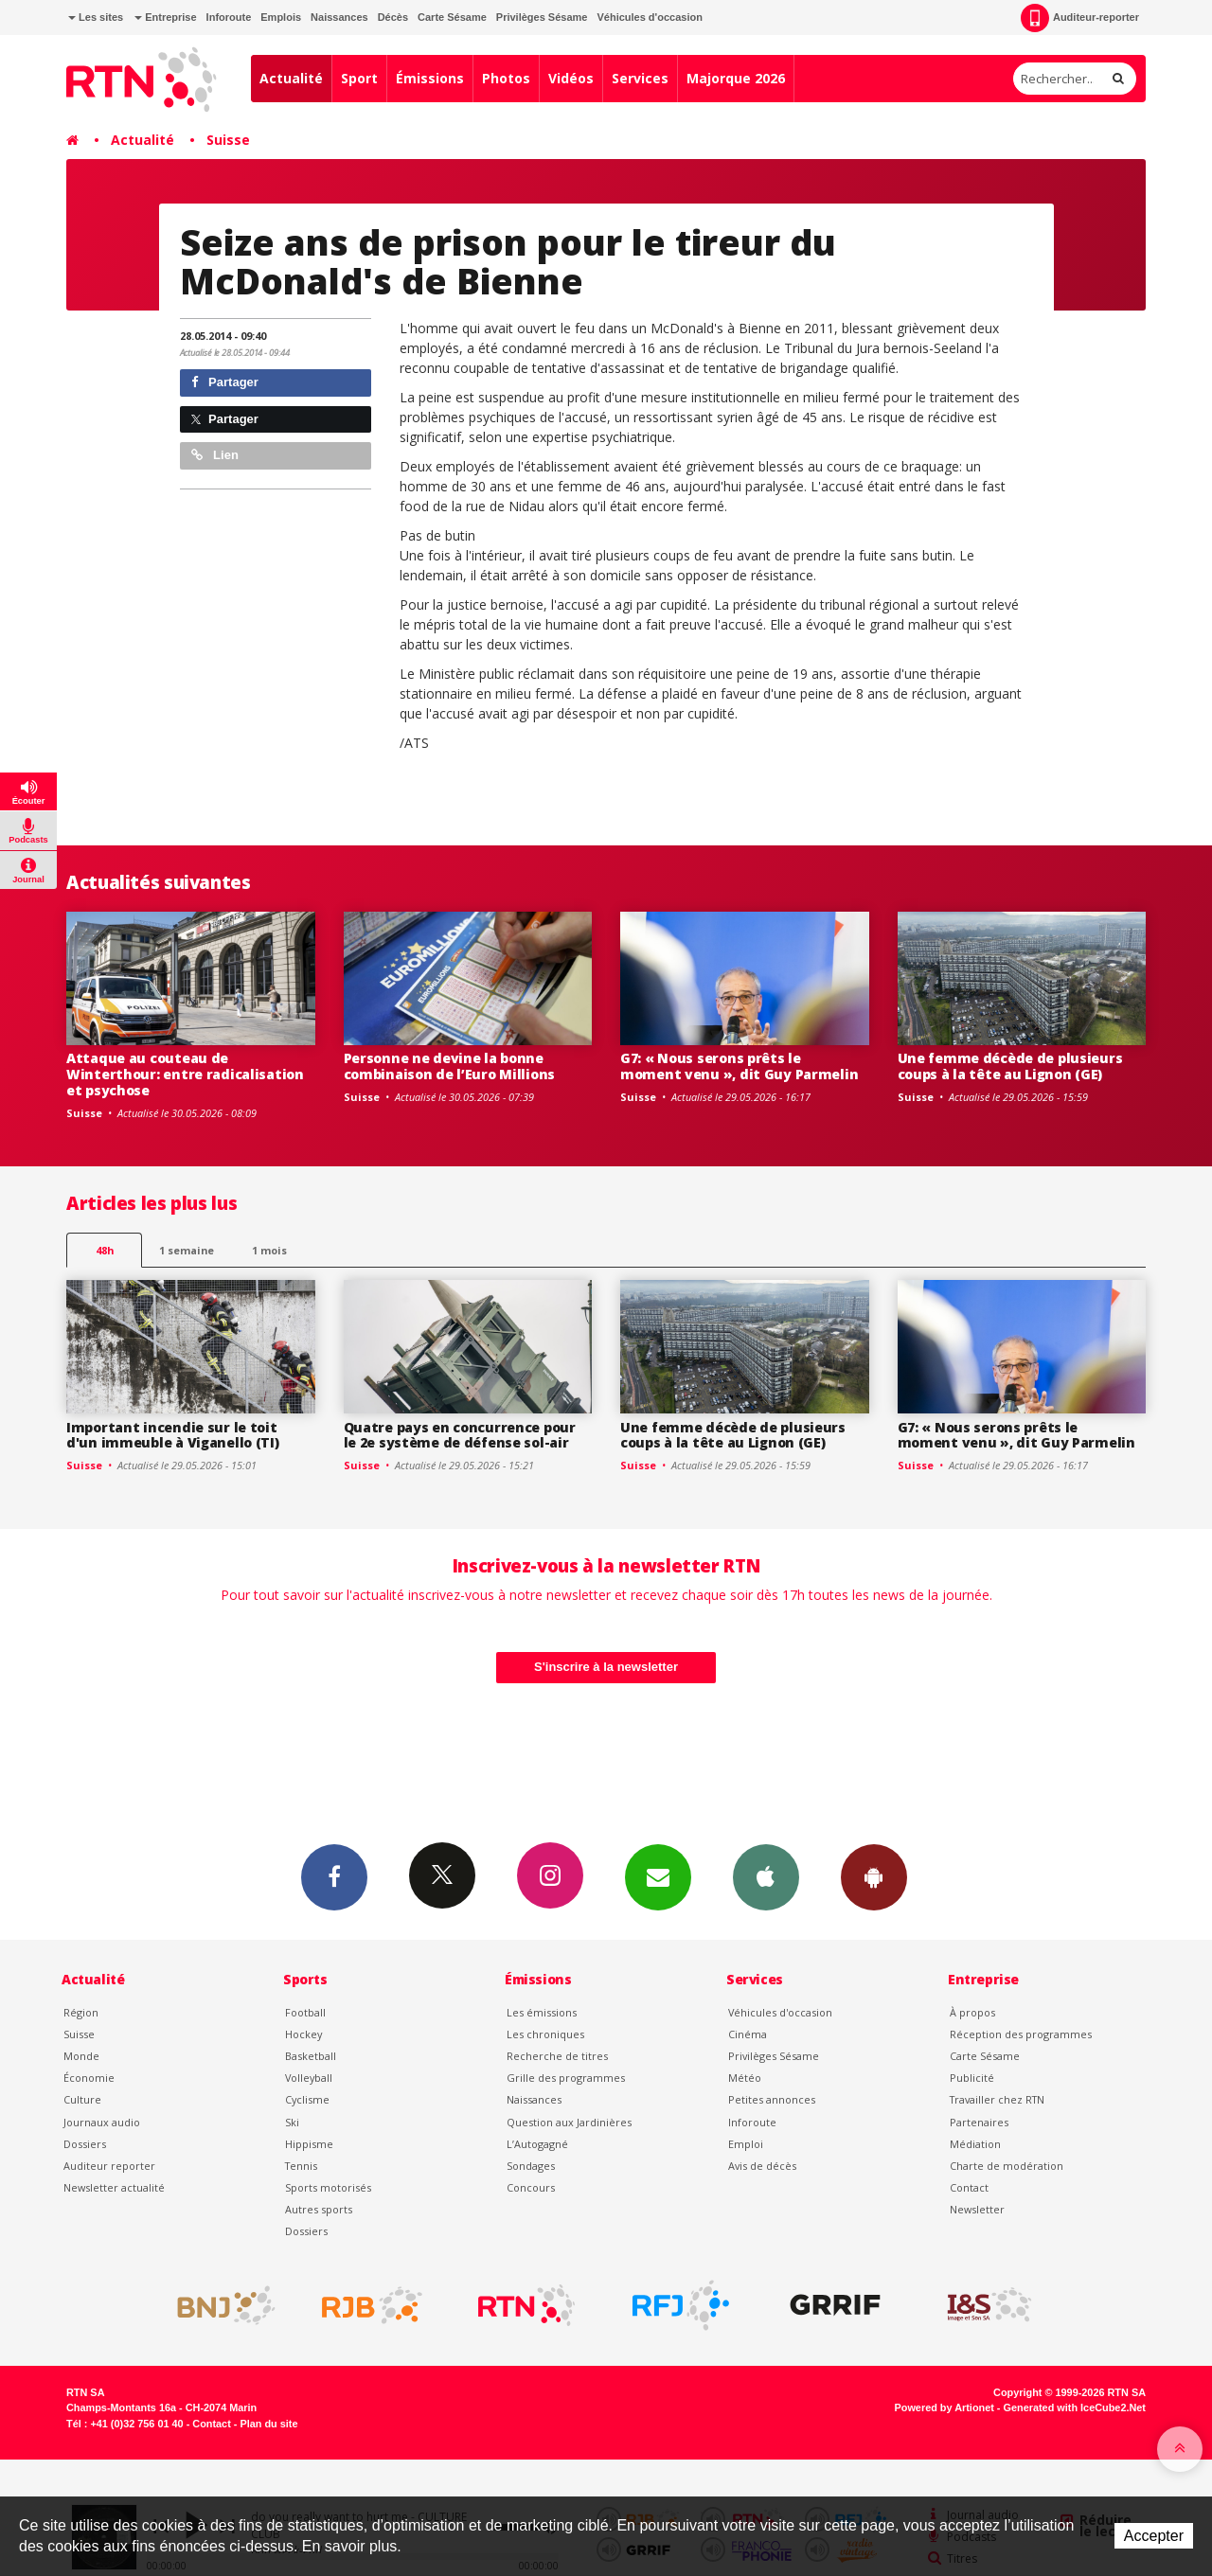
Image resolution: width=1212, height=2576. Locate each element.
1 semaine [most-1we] (186, 1250)
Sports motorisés (328, 2187)
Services (640, 78)
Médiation (975, 2144)
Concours (531, 2187)
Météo (744, 2077)
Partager (224, 382)
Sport (359, 78)
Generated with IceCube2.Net (1075, 2407)
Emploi (745, 2144)
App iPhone (766, 1876)
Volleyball (308, 2077)
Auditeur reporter (109, 2165)
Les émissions (542, 2012)
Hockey (303, 2034)
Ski (292, 2122)
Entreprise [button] (165, 17)
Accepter (1154, 2536)
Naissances (339, 17)
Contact (969, 2187)
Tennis (301, 2165)
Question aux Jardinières (569, 2122)
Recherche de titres (557, 2056)
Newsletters (658, 1876)
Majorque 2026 (735, 78)
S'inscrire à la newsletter (606, 1667)
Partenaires (979, 2122)
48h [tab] (105, 1250)
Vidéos (571, 78)
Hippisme (309, 2144)
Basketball (310, 2056)
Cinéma (747, 2034)
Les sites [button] (95, 17)
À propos (972, 2012)
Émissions (430, 78)
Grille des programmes (566, 2077)
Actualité (291, 78)
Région (80, 2012)
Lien (215, 455)
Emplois (280, 17)
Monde (81, 2056)
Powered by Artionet (944, 2407)
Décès (393, 17)
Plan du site (268, 2423)
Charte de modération (1006, 2165)
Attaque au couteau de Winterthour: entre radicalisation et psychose (185, 1074)
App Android (874, 1876)
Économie (89, 2077)
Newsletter (977, 2209)
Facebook (334, 1876)
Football (305, 2012)
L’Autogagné (537, 2144)
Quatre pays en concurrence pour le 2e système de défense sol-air (460, 1435)
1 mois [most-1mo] (269, 1250)
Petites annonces (771, 2099)
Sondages (531, 2165)
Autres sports (318, 2209)
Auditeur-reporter (1080, 18)
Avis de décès (762, 2165)
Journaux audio (101, 2122)
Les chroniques (545, 2034)
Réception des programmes (1021, 2034)
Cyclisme (307, 2099)
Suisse (228, 140)
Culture (82, 2099)
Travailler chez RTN (997, 2099)
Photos (506, 78)
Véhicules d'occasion (649, 17)
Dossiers (84, 2144)
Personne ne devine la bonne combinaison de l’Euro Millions (450, 1066)
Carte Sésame (452, 17)
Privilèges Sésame (542, 17)
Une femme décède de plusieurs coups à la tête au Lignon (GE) (1010, 1066)
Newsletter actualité (114, 2187)
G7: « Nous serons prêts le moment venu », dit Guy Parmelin (739, 1066)
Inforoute (229, 17)
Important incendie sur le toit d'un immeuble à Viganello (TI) (172, 1435)
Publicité (972, 2077)
